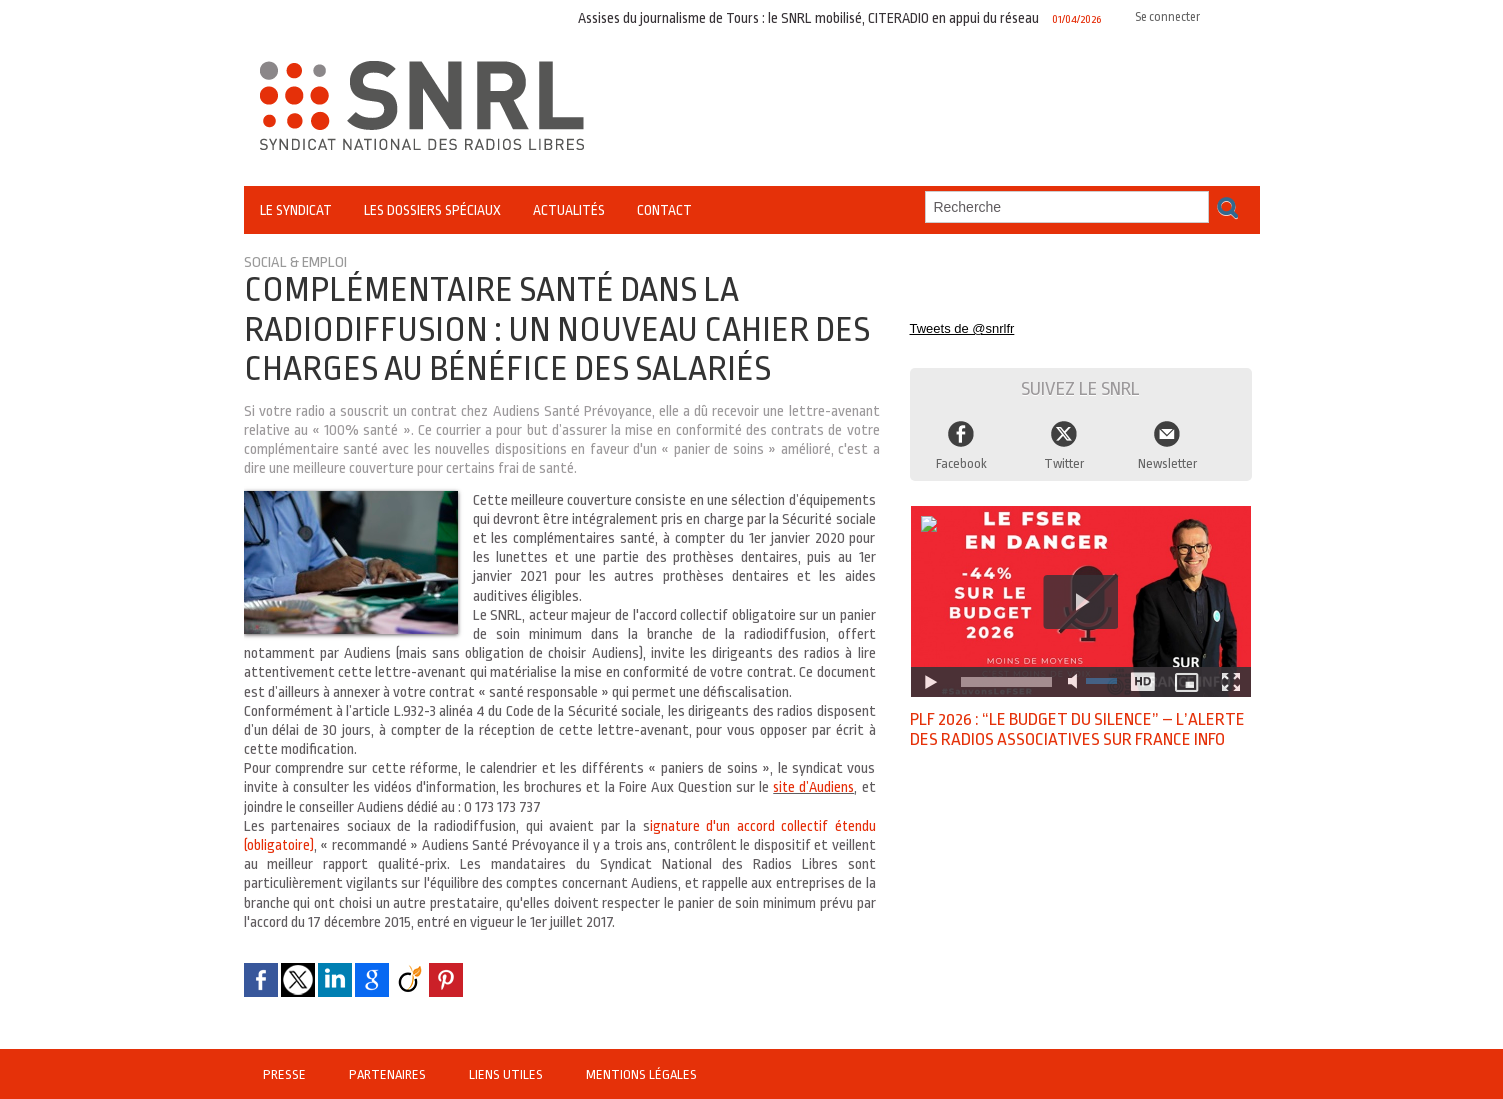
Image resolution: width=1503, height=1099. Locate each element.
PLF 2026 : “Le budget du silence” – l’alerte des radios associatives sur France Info (1065, 732)
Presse (286, 1074)
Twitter (1064, 454)
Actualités (569, 210)
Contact (664, 210)
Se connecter (1164, 16)
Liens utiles (508, 1074)
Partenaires (390, 1074)
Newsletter (1167, 454)
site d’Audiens (812, 787)
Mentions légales (641, 1074)
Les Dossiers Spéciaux (432, 210)
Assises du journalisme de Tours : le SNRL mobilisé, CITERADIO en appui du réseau (813, 17)
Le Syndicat (296, 210)
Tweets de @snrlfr (954, 321)
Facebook (961, 454)
